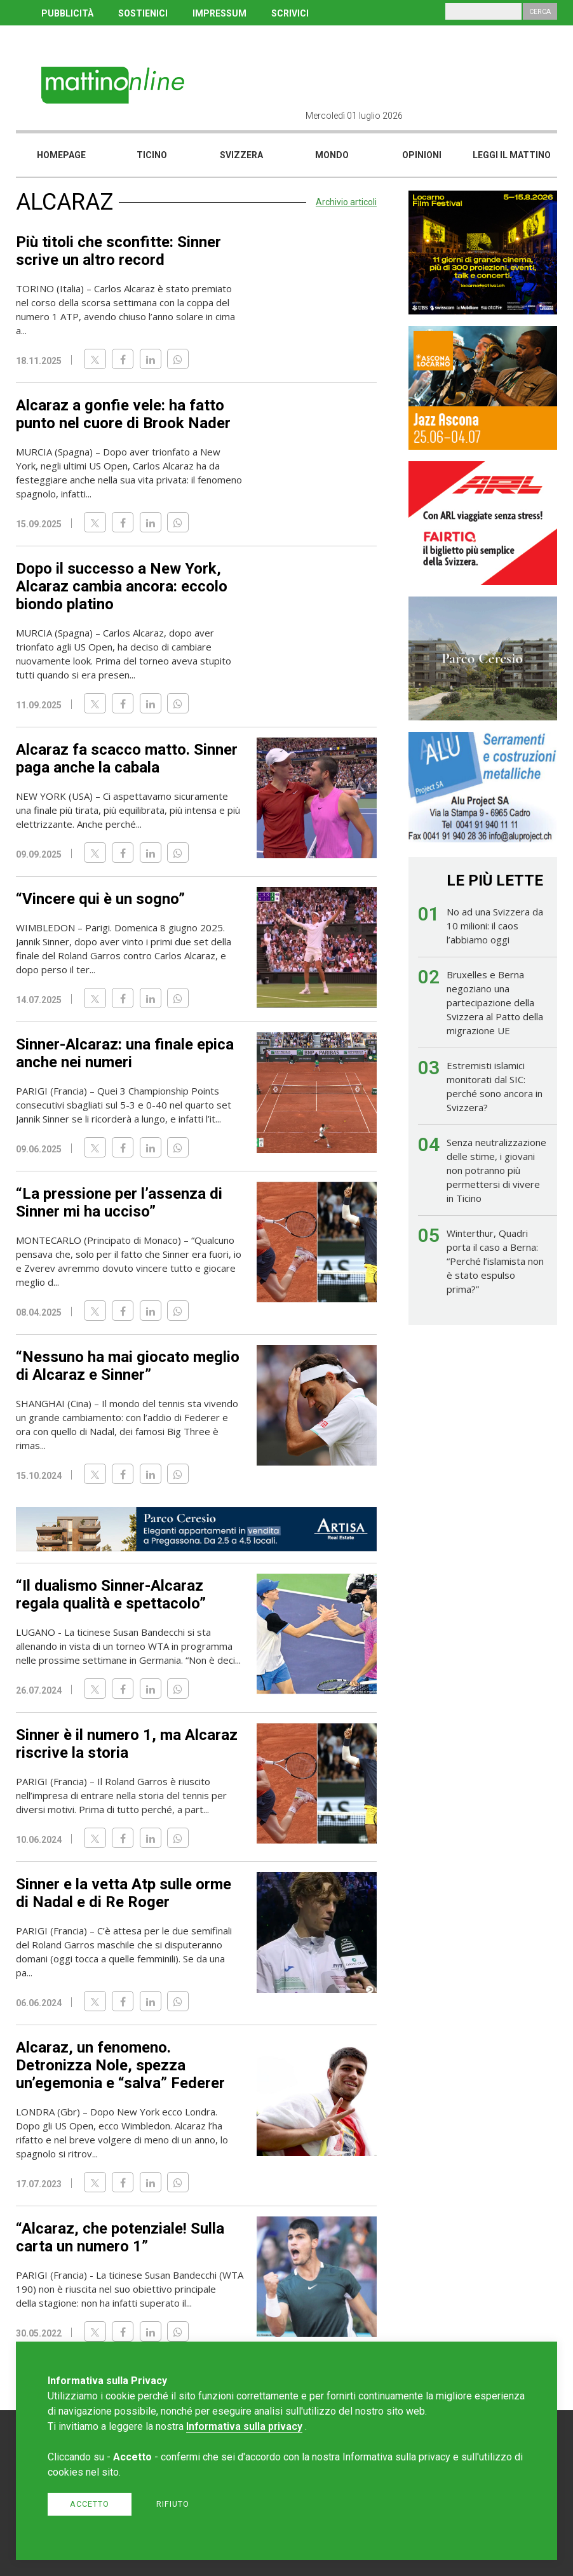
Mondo (332, 155)
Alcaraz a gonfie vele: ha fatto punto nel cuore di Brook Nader (123, 414)
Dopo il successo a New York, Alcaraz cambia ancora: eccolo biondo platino (121, 586)
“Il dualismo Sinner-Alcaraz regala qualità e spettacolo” (111, 1594)
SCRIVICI (290, 13)
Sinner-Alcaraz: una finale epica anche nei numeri (125, 1053)
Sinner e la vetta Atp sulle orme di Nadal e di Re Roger (123, 1893)
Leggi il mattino (512, 155)
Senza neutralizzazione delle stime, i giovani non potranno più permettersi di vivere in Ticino (496, 1170)
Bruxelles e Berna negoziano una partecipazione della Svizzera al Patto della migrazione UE (495, 1002)
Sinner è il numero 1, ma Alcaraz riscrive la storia (127, 1744)
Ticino (152, 155)
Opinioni (422, 155)
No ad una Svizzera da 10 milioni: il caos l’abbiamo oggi (495, 925)
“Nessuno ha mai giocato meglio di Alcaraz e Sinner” (127, 1366)
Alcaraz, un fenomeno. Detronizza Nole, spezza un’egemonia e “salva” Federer (120, 2065)
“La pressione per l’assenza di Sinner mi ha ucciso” (119, 1202)
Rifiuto (172, 2504)
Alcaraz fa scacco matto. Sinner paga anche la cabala (127, 758)
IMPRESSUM (219, 13)
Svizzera (241, 155)
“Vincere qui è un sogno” (100, 899)
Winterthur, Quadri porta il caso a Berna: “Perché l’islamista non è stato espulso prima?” (495, 1261)
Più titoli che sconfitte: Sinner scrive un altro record (118, 251)
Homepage (61, 155)
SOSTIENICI (143, 13)
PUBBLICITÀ (67, 13)
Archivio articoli (346, 202)
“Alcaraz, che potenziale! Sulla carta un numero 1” (120, 2237)
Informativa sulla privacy (244, 2426)
